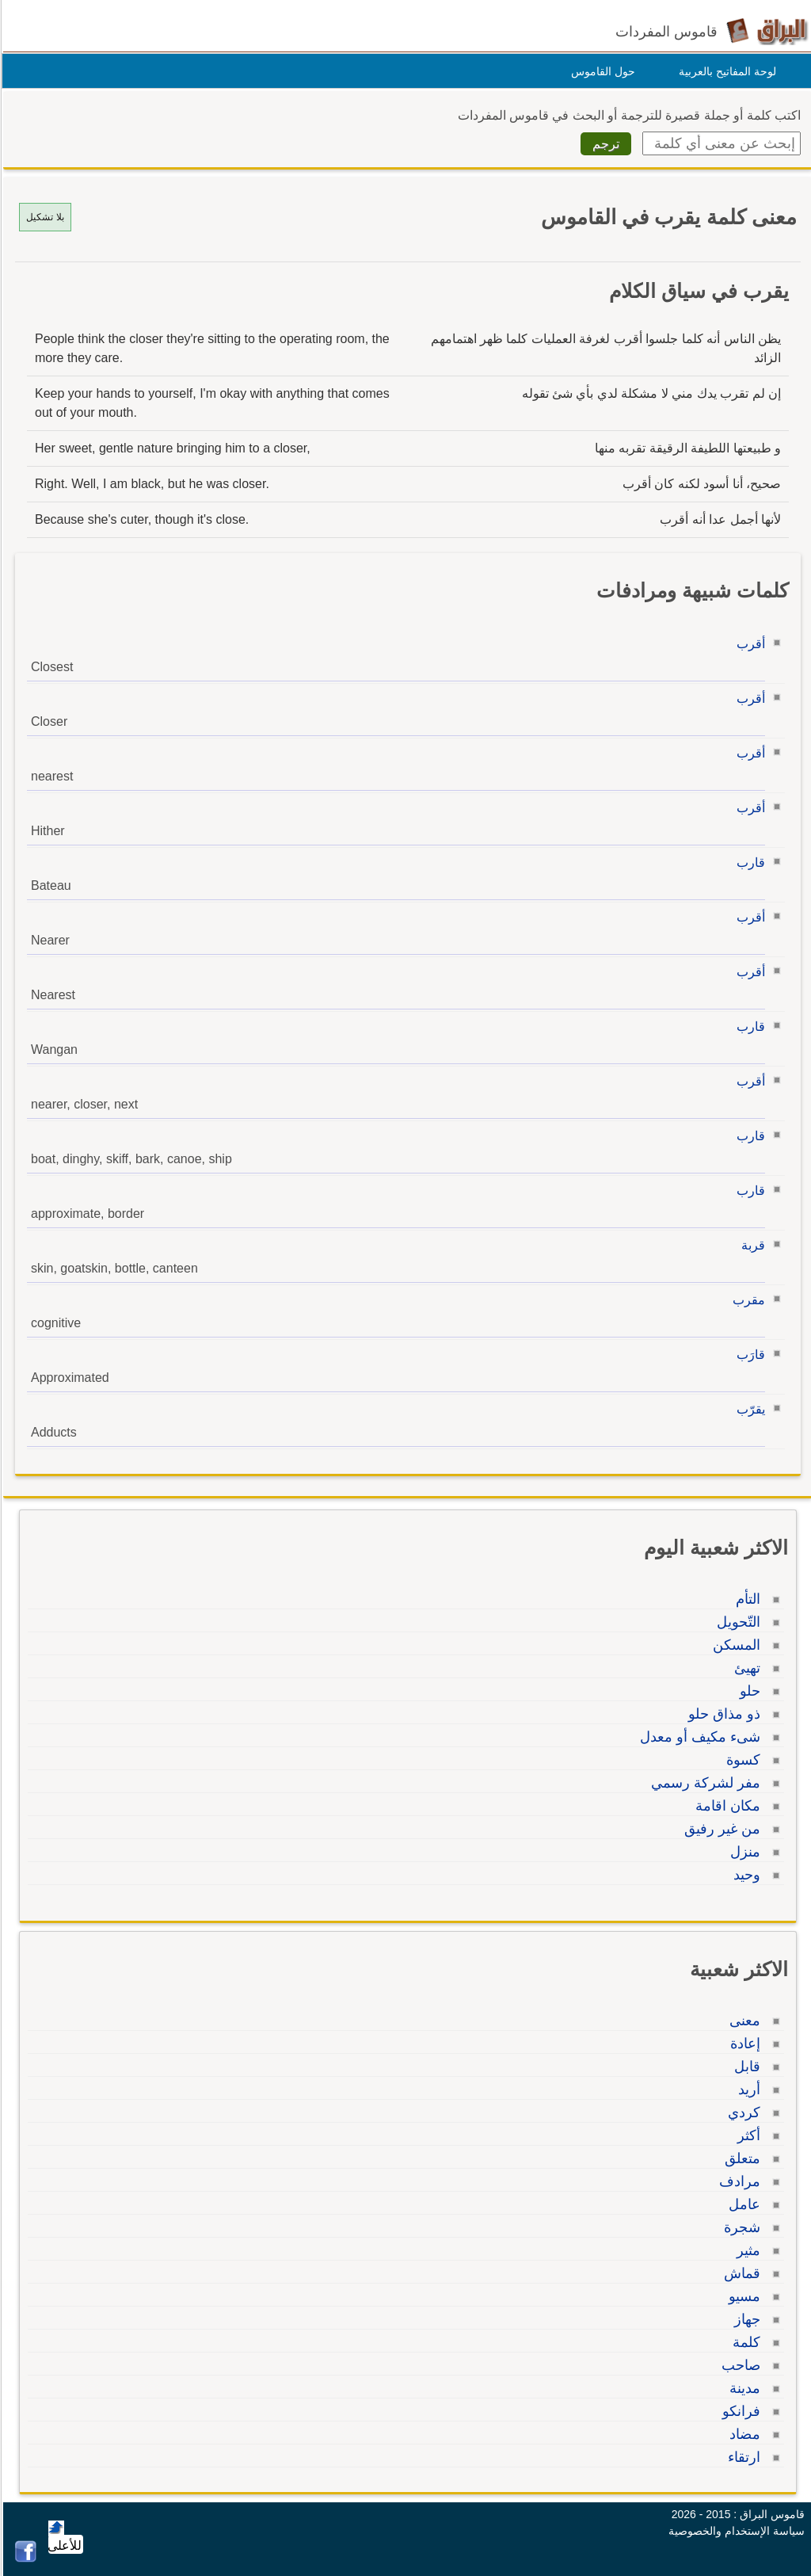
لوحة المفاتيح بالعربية (725, 71)
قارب (748, 862)
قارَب (748, 1354)
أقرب (748, 644)
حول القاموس (601, 71)
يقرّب (748, 1409)
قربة (751, 1245)
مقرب (746, 1300)
